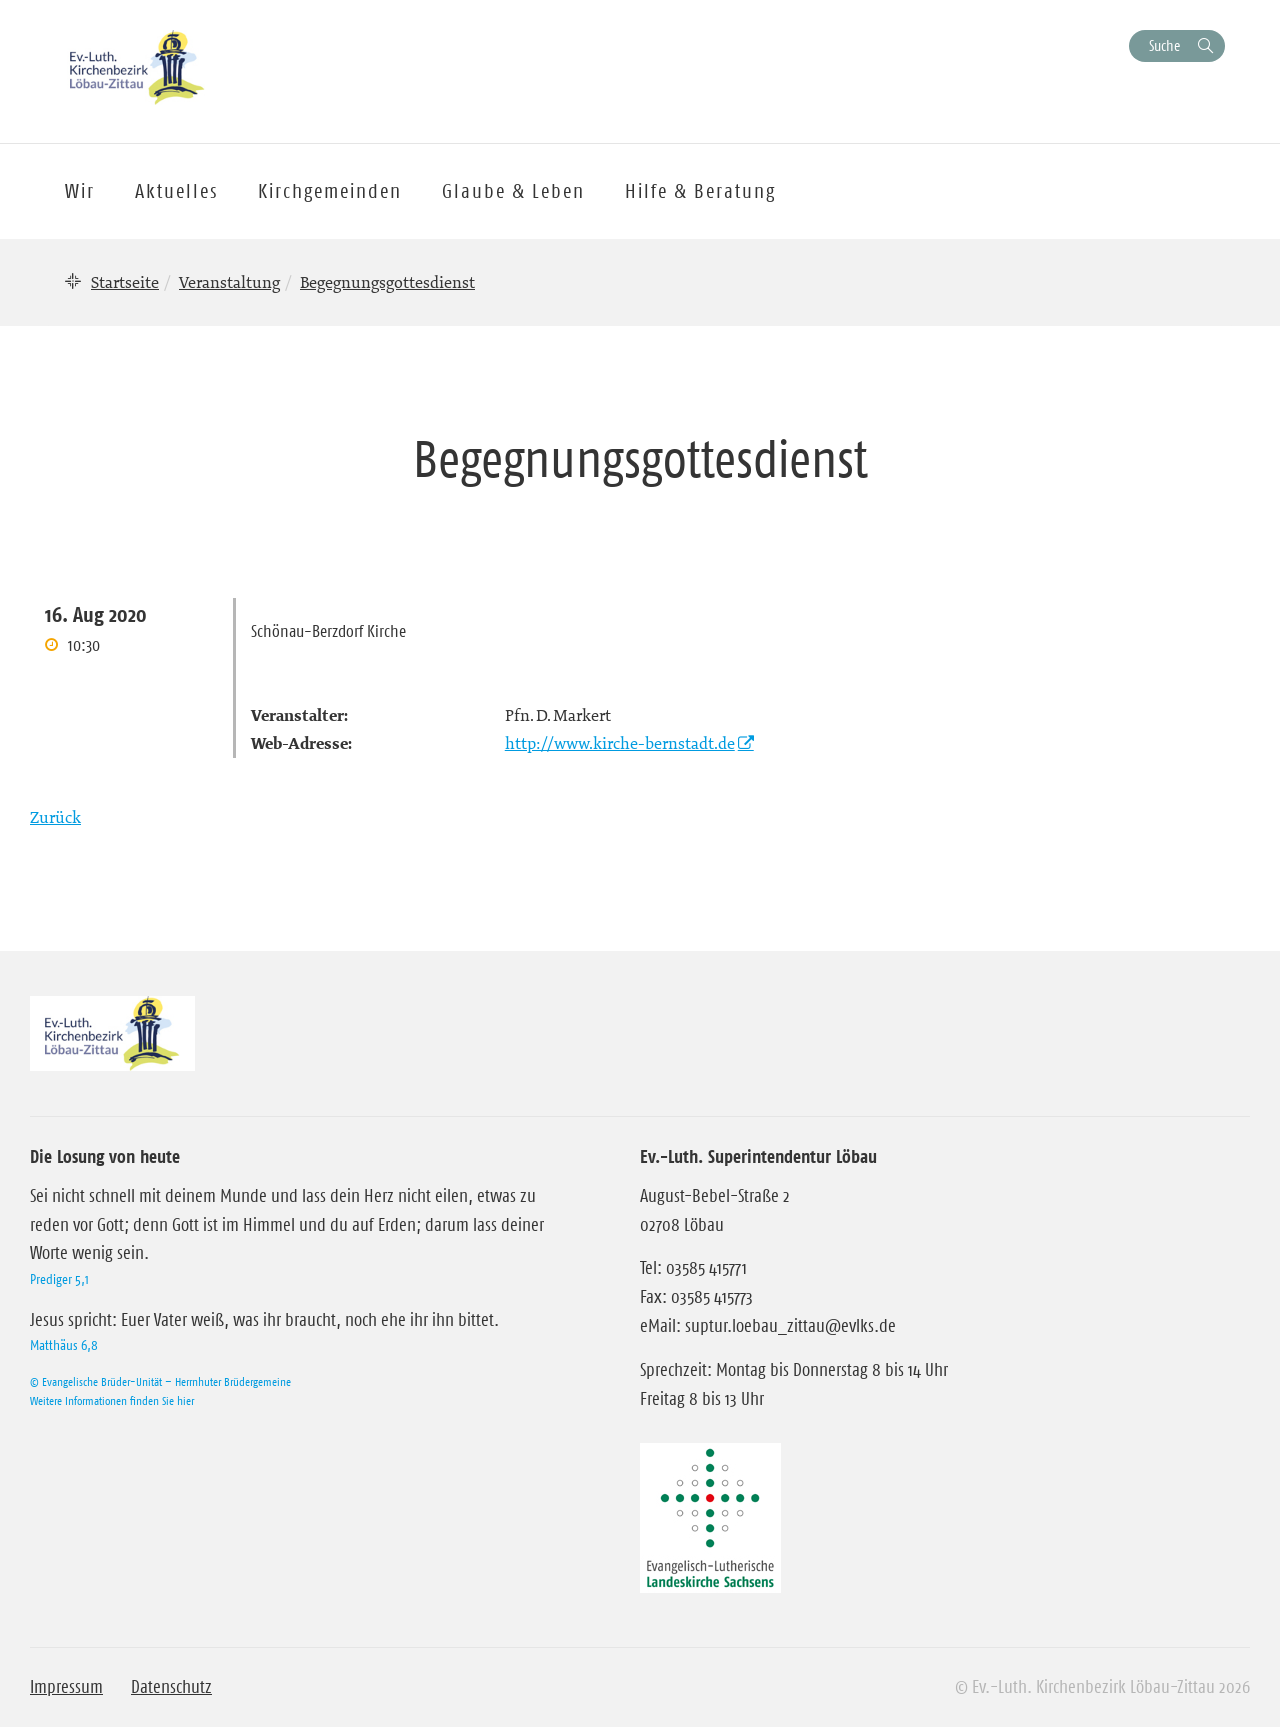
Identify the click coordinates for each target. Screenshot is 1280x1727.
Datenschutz (171, 1687)
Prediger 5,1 (59, 1279)
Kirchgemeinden (330, 191)
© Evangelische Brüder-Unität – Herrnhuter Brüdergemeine (160, 1381)
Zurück (55, 817)
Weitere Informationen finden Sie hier (112, 1400)
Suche (1164, 45)
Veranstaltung (229, 282)
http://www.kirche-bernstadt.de (620, 743)
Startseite (125, 282)
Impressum (66, 1687)
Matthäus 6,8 (64, 1345)
